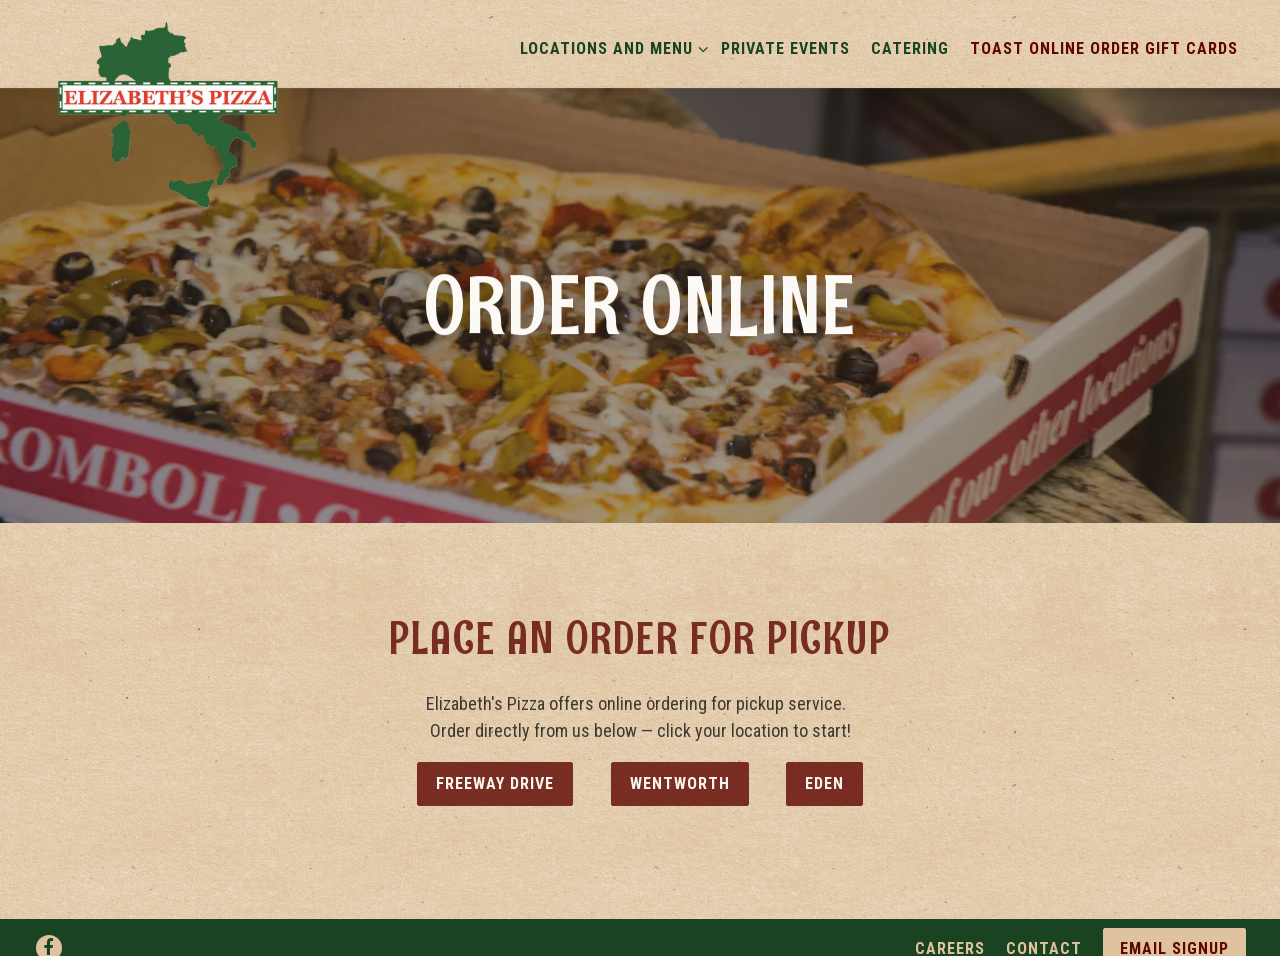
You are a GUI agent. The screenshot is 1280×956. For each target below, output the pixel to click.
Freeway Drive (495, 776)
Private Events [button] (785, 48)
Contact (1044, 937)
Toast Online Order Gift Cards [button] (1104, 48)
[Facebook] (49, 937)
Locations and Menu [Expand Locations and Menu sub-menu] (610, 47)
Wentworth (680, 776)
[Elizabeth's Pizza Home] (169, 113)
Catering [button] (910, 48)
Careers (950, 937)
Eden (824, 776)
